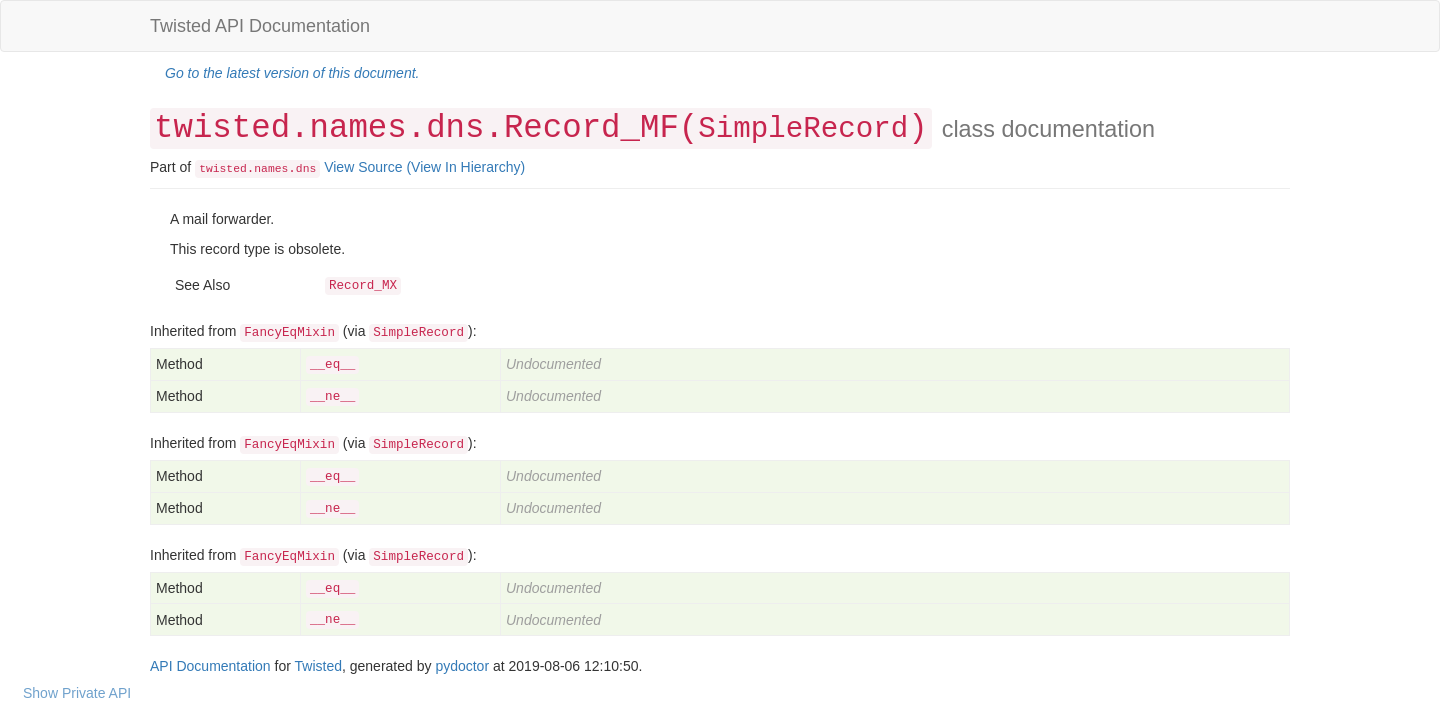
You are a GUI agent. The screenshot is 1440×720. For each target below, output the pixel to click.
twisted (223, 169)
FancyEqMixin (289, 333)
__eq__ (332, 365)
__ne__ (332, 397)
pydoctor (462, 666)
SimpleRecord (803, 129)
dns (306, 169)
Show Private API (77, 693)
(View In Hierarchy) (465, 167)
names (271, 169)
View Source (363, 167)
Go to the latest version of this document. (292, 73)
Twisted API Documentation (260, 26)
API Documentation (210, 666)
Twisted (318, 666)
